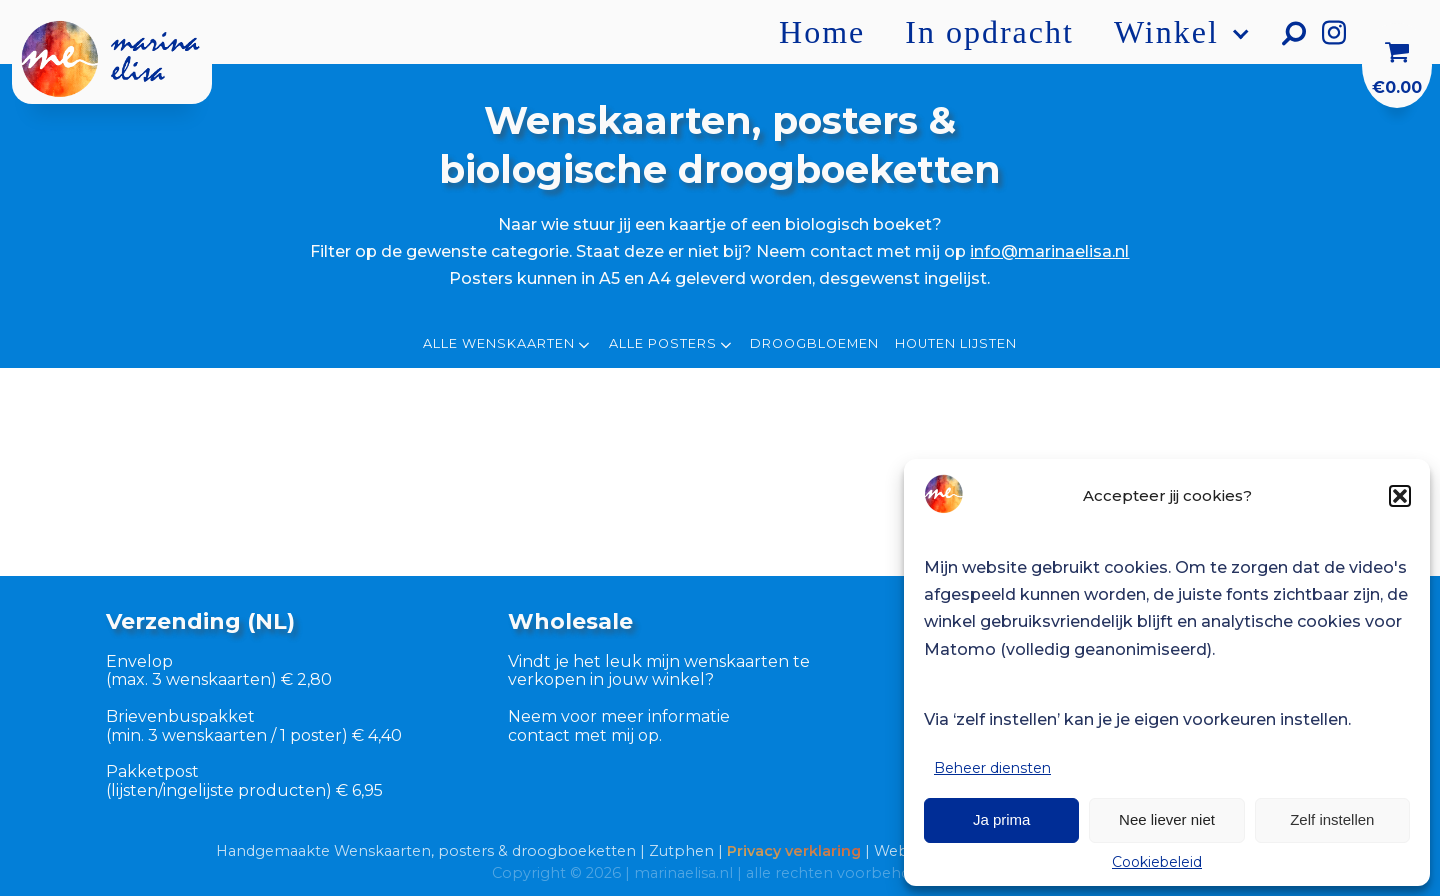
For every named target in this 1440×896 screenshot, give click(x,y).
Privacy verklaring (794, 851)
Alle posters (672, 345)
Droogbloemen (814, 344)
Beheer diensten (992, 768)
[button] (1400, 496)
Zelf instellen (1332, 819)
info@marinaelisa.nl (1049, 251)
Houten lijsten (956, 344)
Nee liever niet (1167, 819)
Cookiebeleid (1157, 862)
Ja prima (1002, 819)
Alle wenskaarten (508, 345)
